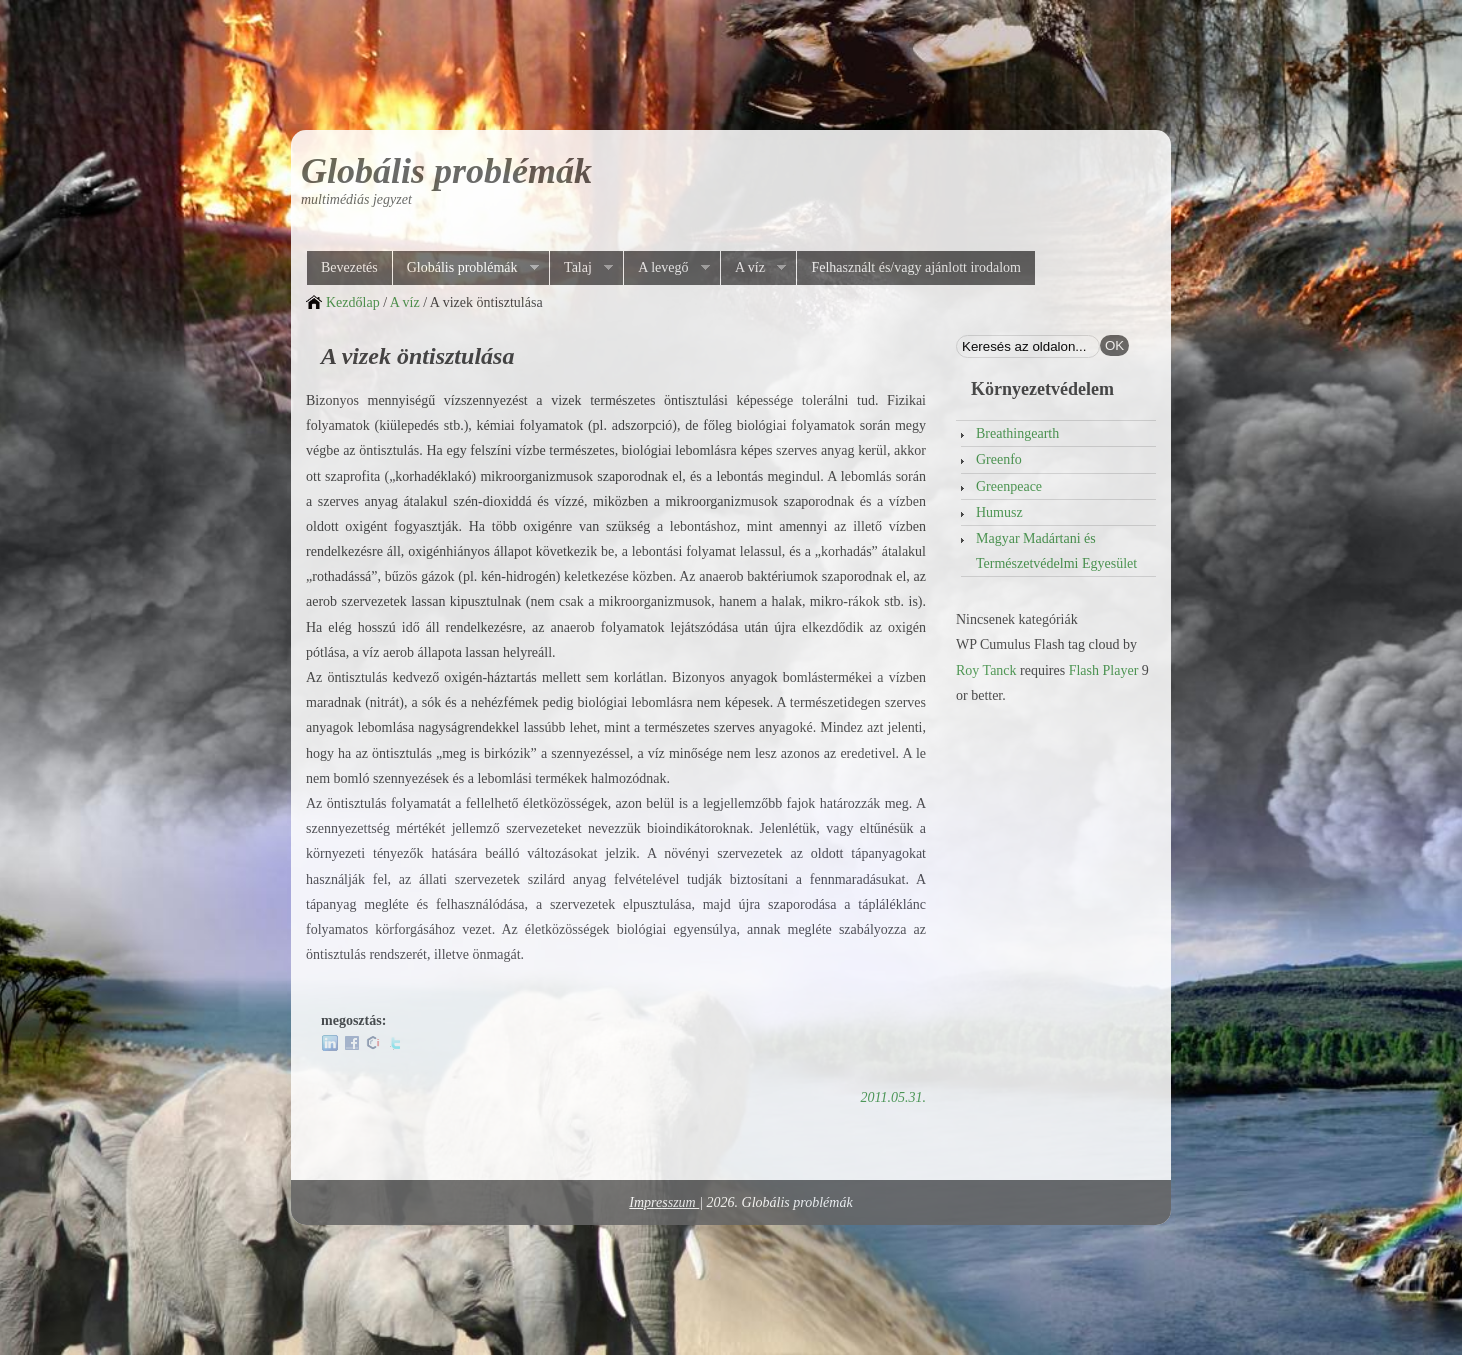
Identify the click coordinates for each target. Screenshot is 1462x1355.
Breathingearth (1017, 433)
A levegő (666, 268)
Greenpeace (1009, 486)
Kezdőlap (353, 302)
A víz (753, 268)
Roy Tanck (986, 670)
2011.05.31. (893, 1097)
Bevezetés (349, 267)
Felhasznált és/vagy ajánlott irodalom (916, 267)
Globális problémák (446, 171)
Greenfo (999, 459)
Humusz (999, 512)
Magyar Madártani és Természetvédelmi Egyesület (1056, 551)
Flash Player (1104, 670)
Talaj (581, 268)
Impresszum (664, 1202)
